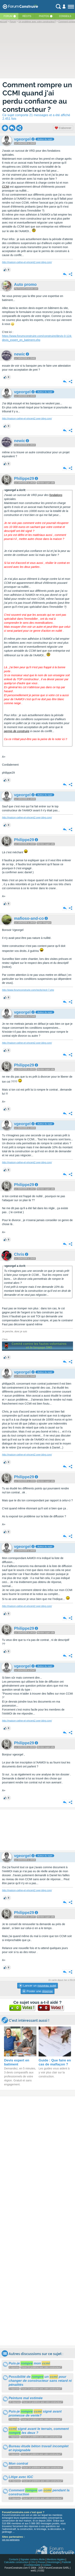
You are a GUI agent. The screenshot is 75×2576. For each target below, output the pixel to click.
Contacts (13, 2559)
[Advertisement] (37, 1829)
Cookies (46, 2565)
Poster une (37, 1991)
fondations (55, 495)
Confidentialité (32, 2565)
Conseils (65, 16)
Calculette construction (16, 2562)
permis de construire (16, 731)
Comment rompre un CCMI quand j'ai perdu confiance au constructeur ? (37, 97)
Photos (44, 16)
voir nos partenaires (11, 2540)
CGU (33, 2562)
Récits (26, 16)
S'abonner (63, 128)
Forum (8, 16)
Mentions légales (56, 2559)
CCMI (5, 186)
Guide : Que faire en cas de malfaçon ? (55, 2062)
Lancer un (37, 1985)
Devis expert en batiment (16, 2062)
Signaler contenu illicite (32, 2559)
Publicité (66, 2562)
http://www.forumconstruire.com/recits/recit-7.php (28, 990)
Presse (41, 2562)
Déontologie (53, 2562)
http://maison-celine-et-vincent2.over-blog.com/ (27, 262)
